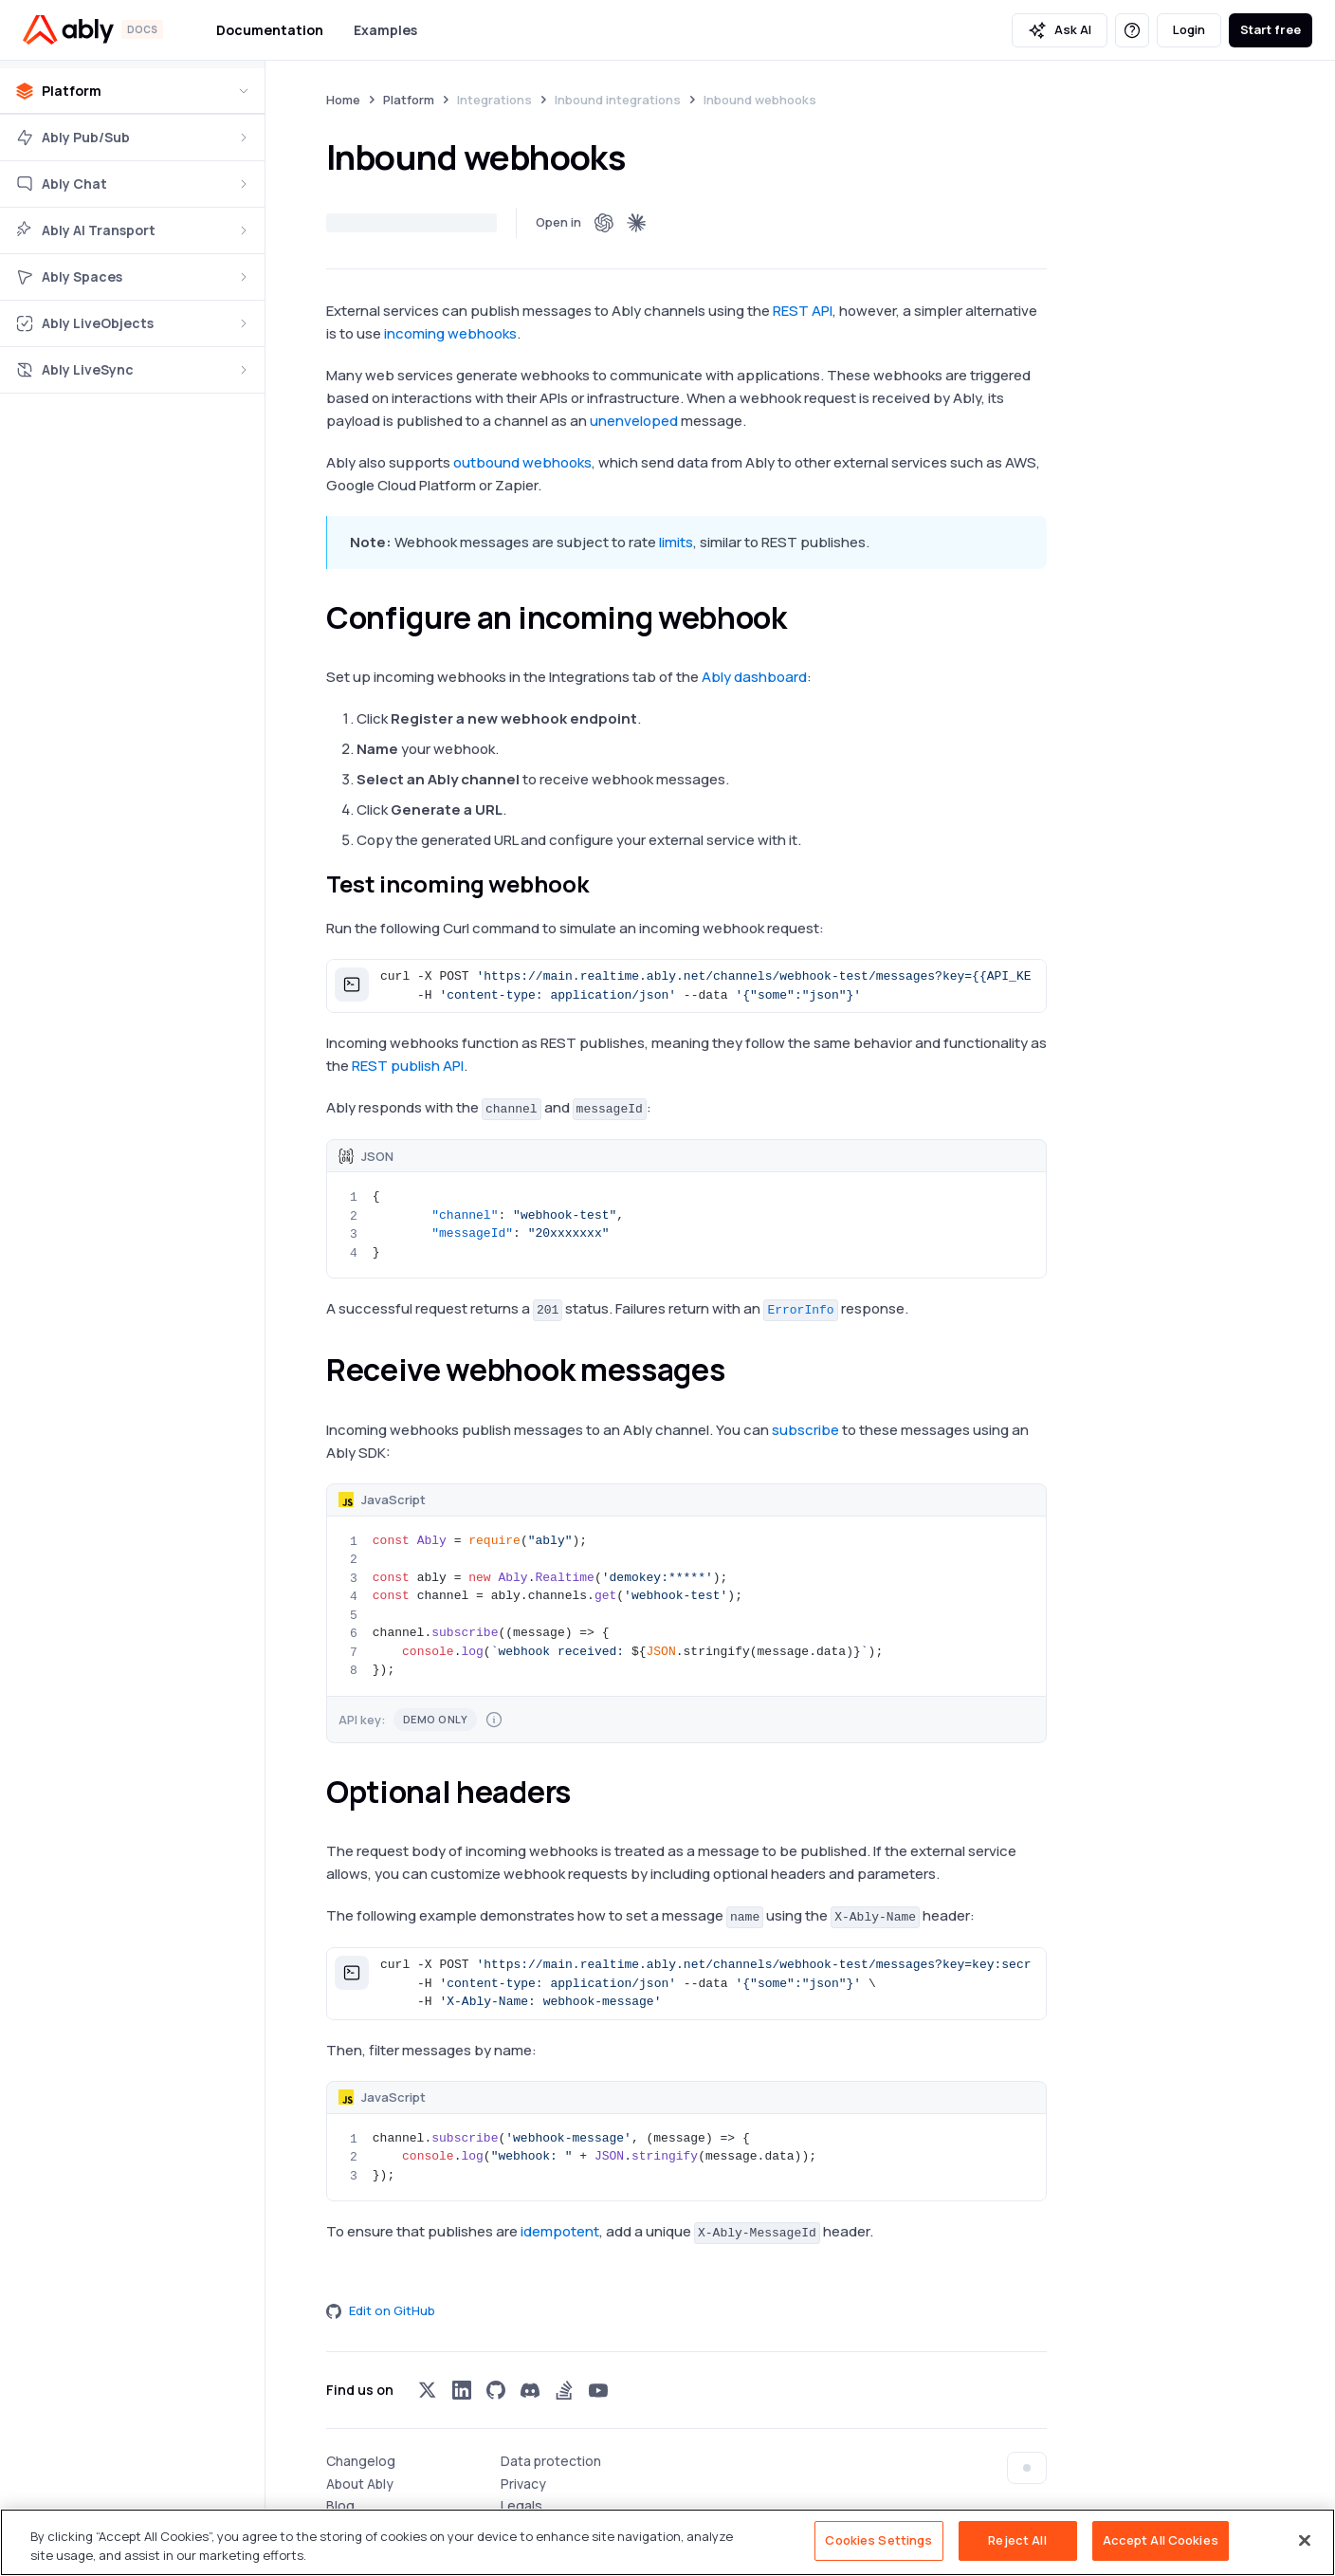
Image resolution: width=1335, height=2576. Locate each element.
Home (343, 99)
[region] (667, 2542)
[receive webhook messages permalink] (741, 1370)
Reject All (1017, 2539)
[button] (686, 986)
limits (676, 542)
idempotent (560, 2231)
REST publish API (408, 1066)
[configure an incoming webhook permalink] (803, 617)
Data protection (551, 2461)
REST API (802, 311)
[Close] (1305, 2540)
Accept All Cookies (1160, 2539)
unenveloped (634, 421)
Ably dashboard (754, 677)
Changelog (360, 2461)
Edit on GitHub (380, 2310)
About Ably (359, 2484)
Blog (340, 2505)
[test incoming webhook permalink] (604, 884)
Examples (385, 30)
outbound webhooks (522, 462)
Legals (521, 2505)
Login (1189, 29)
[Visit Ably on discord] (530, 2390)
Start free (1270, 29)
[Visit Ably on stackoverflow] (564, 2390)
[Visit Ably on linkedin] (462, 2390)
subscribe (805, 1430)
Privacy (523, 2484)
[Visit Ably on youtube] (598, 2390)
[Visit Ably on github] (496, 2390)
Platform (408, 99)
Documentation (269, 30)
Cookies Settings (878, 2539)
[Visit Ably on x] (427, 2390)
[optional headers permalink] (587, 1792)
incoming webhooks (450, 333)
